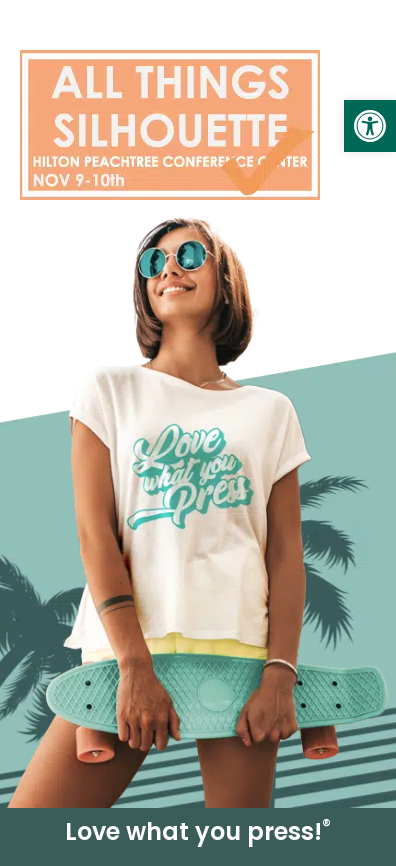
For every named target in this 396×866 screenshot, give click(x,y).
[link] (370, 126)
